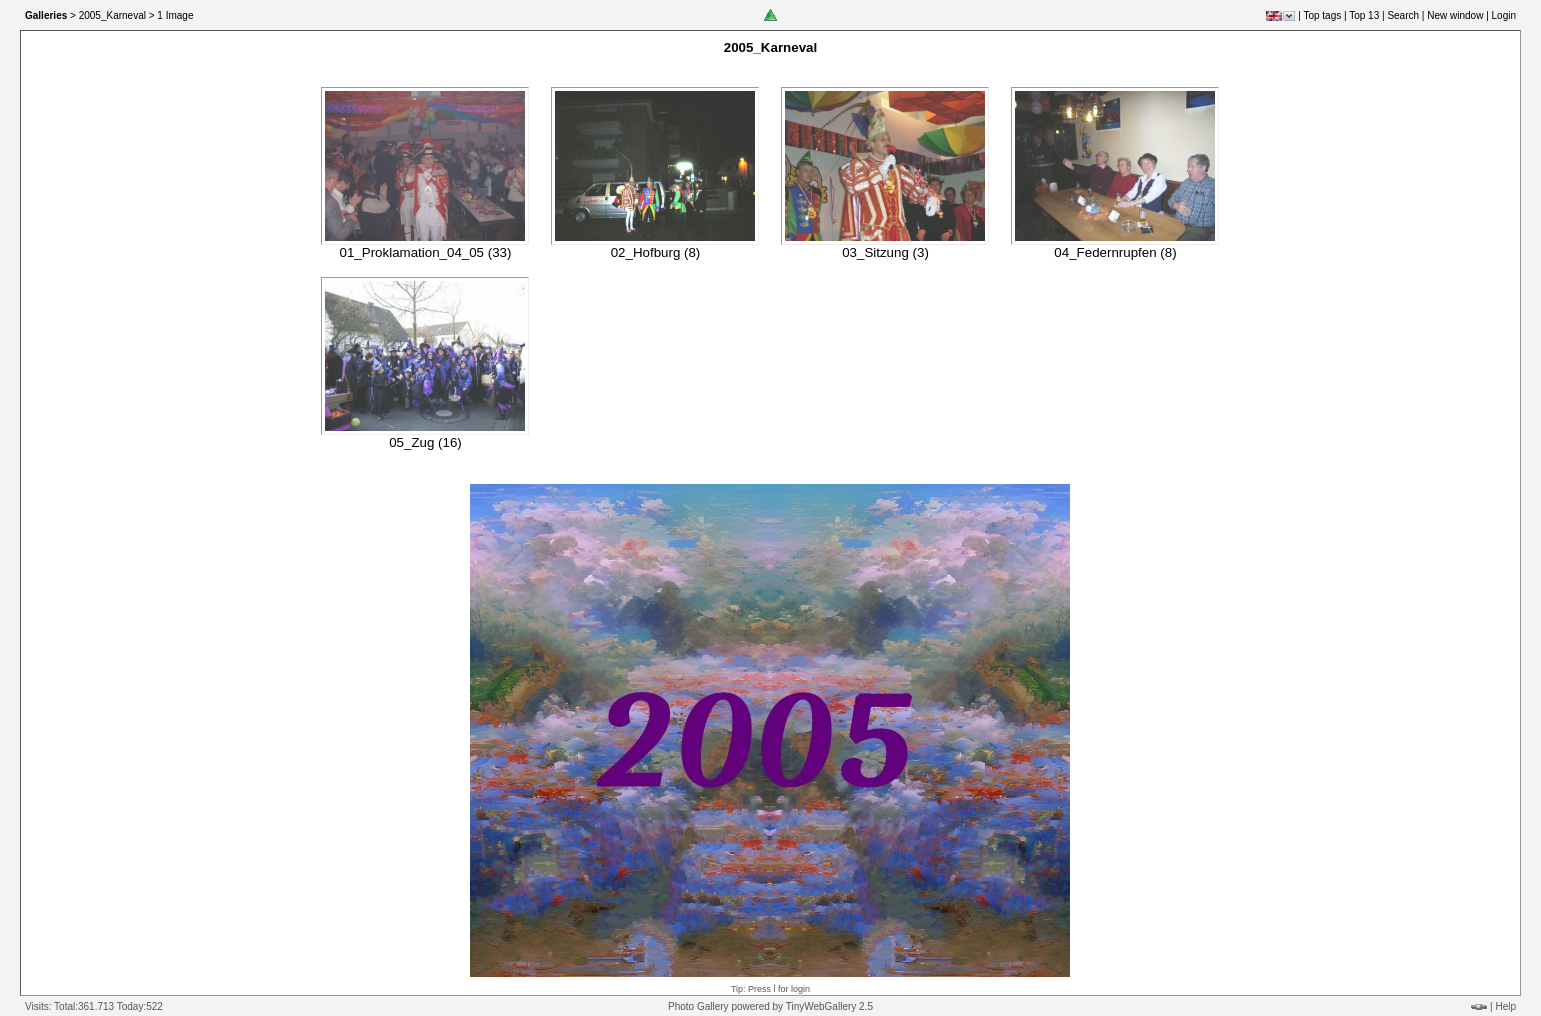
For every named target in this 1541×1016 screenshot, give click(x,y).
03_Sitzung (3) (885, 252)
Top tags (1322, 15)
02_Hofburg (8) (656, 252)
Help (1505, 1006)
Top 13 (1364, 15)
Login (1504, 15)
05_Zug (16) (425, 442)
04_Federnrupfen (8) (1115, 252)
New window (1455, 15)
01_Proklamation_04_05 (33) (426, 252)
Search (1403, 15)
